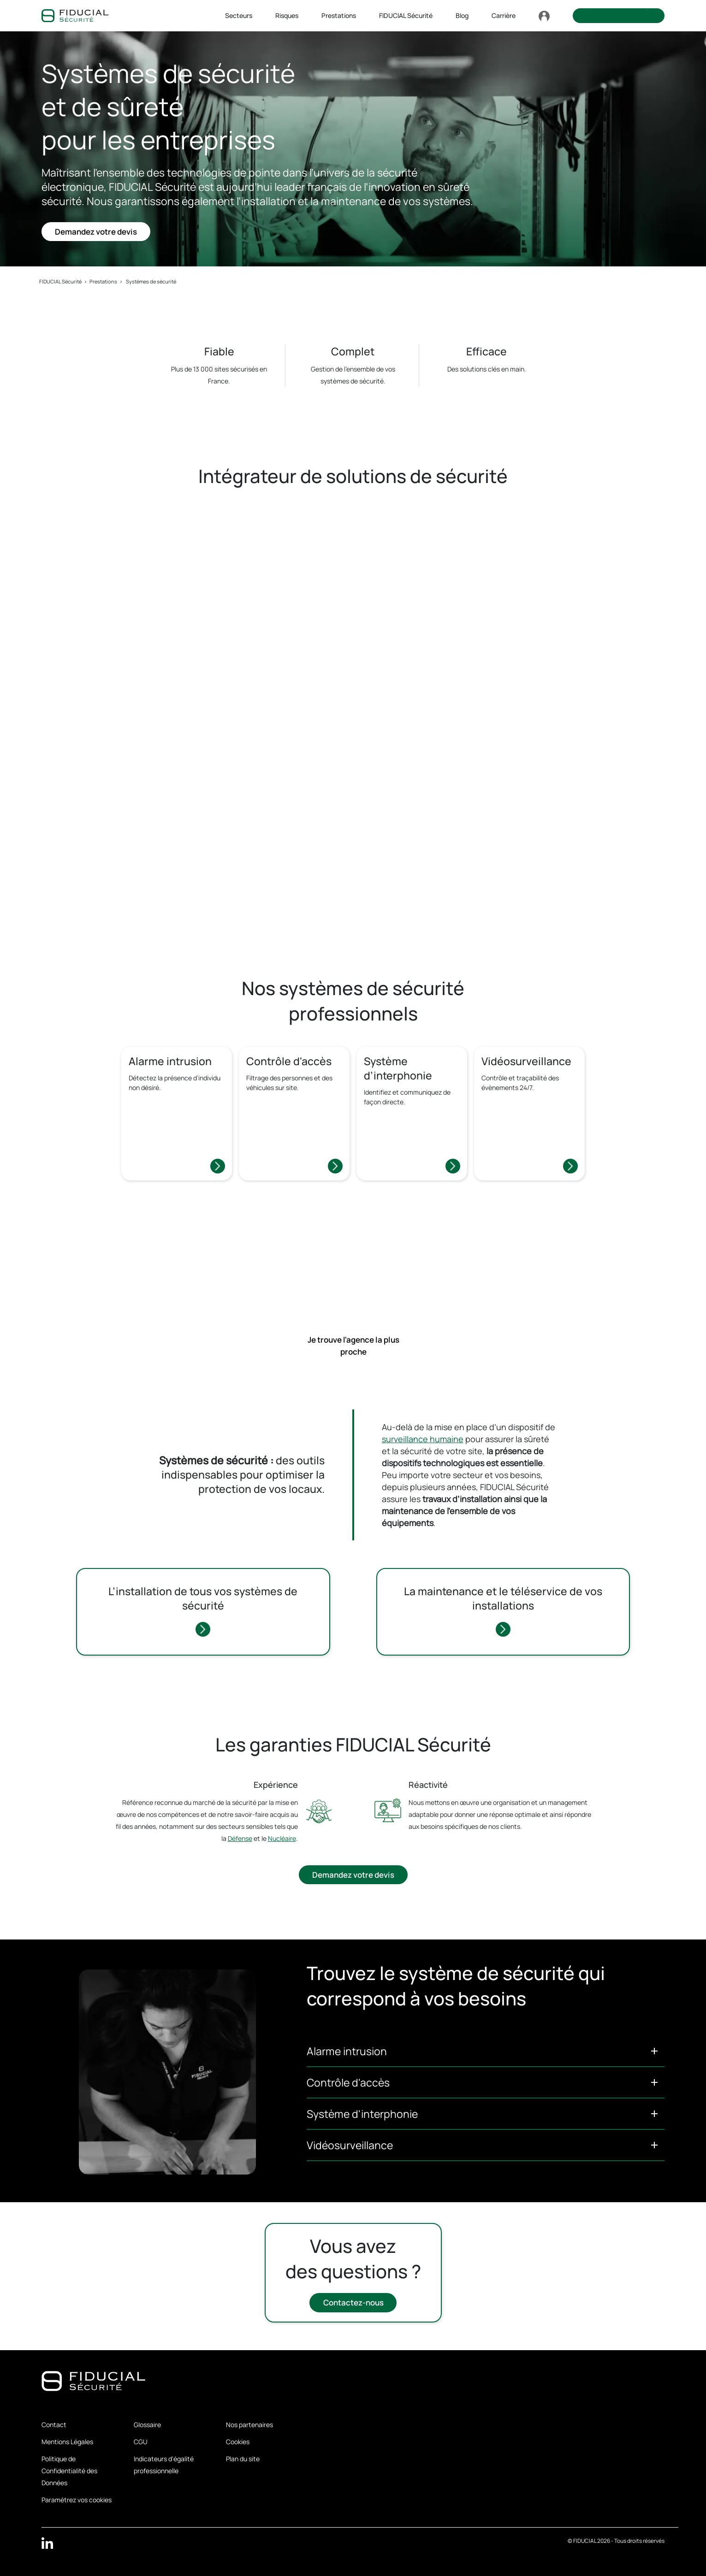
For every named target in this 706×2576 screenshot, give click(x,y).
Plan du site (243, 2458)
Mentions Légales (67, 2441)
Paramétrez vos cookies (77, 2499)
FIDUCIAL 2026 (592, 2541)
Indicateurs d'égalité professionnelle (164, 2464)
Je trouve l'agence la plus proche (353, 1346)
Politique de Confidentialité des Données (69, 2470)
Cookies (237, 2441)
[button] (485, 2051)
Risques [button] (286, 15)
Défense (240, 1838)
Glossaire (147, 2424)
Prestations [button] (338, 15)
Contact (54, 2424)
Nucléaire (282, 1838)
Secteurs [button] (238, 15)
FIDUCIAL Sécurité (60, 281)
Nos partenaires (249, 2424)
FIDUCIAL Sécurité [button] (406, 15)
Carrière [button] (504, 15)
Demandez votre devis (96, 232)
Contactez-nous (353, 2303)
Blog (462, 15)
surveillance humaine (422, 1438)
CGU (141, 2441)
